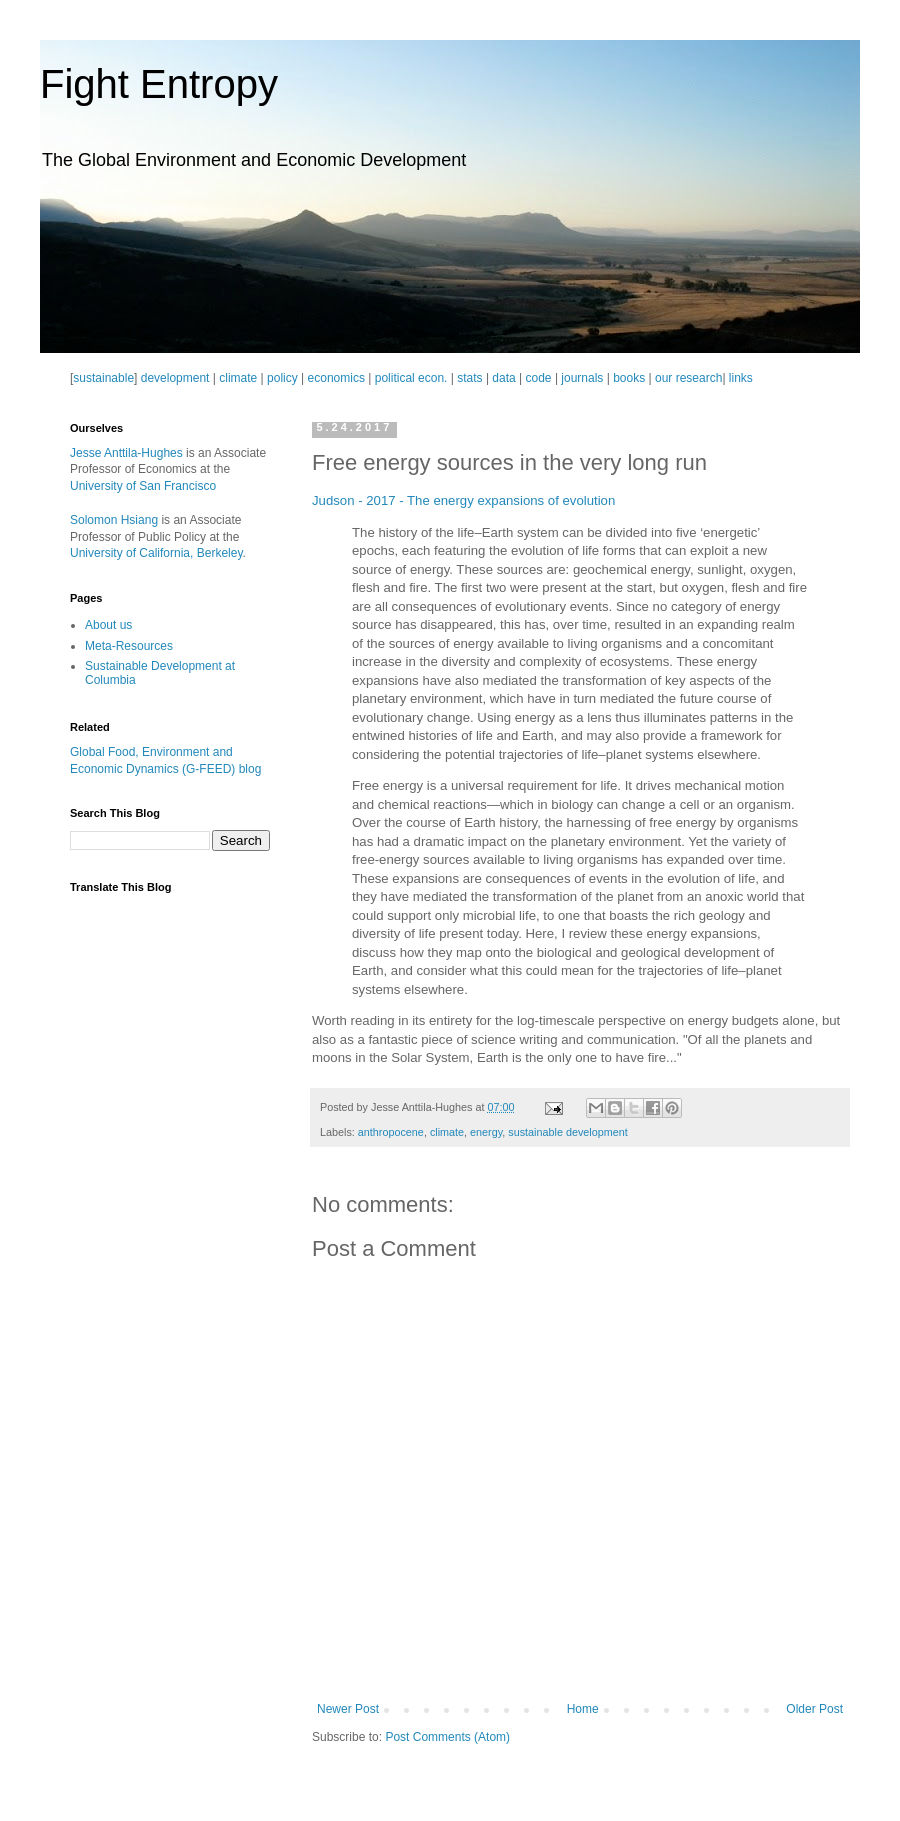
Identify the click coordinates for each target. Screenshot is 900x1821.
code (539, 378)
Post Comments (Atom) (447, 1737)
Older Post (814, 1709)
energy (486, 1132)
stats (469, 378)
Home (583, 1709)
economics (336, 378)
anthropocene (391, 1132)
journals (582, 378)
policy (282, 378)
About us (108, 625)
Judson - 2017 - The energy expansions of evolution (463, 500)
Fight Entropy (159, 84)
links (741, 378)
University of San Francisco (143, 486)
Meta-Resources (129, 646)
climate (238, 378)
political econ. (411, 378)
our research (688, 378)
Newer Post (348, 1709)
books (629, 378)
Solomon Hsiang (114, 520)
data (503, 378)
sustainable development (567, 1132)
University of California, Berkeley (156, 553)
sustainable (103, 378)
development (175, 378)
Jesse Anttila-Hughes (126, 453)
